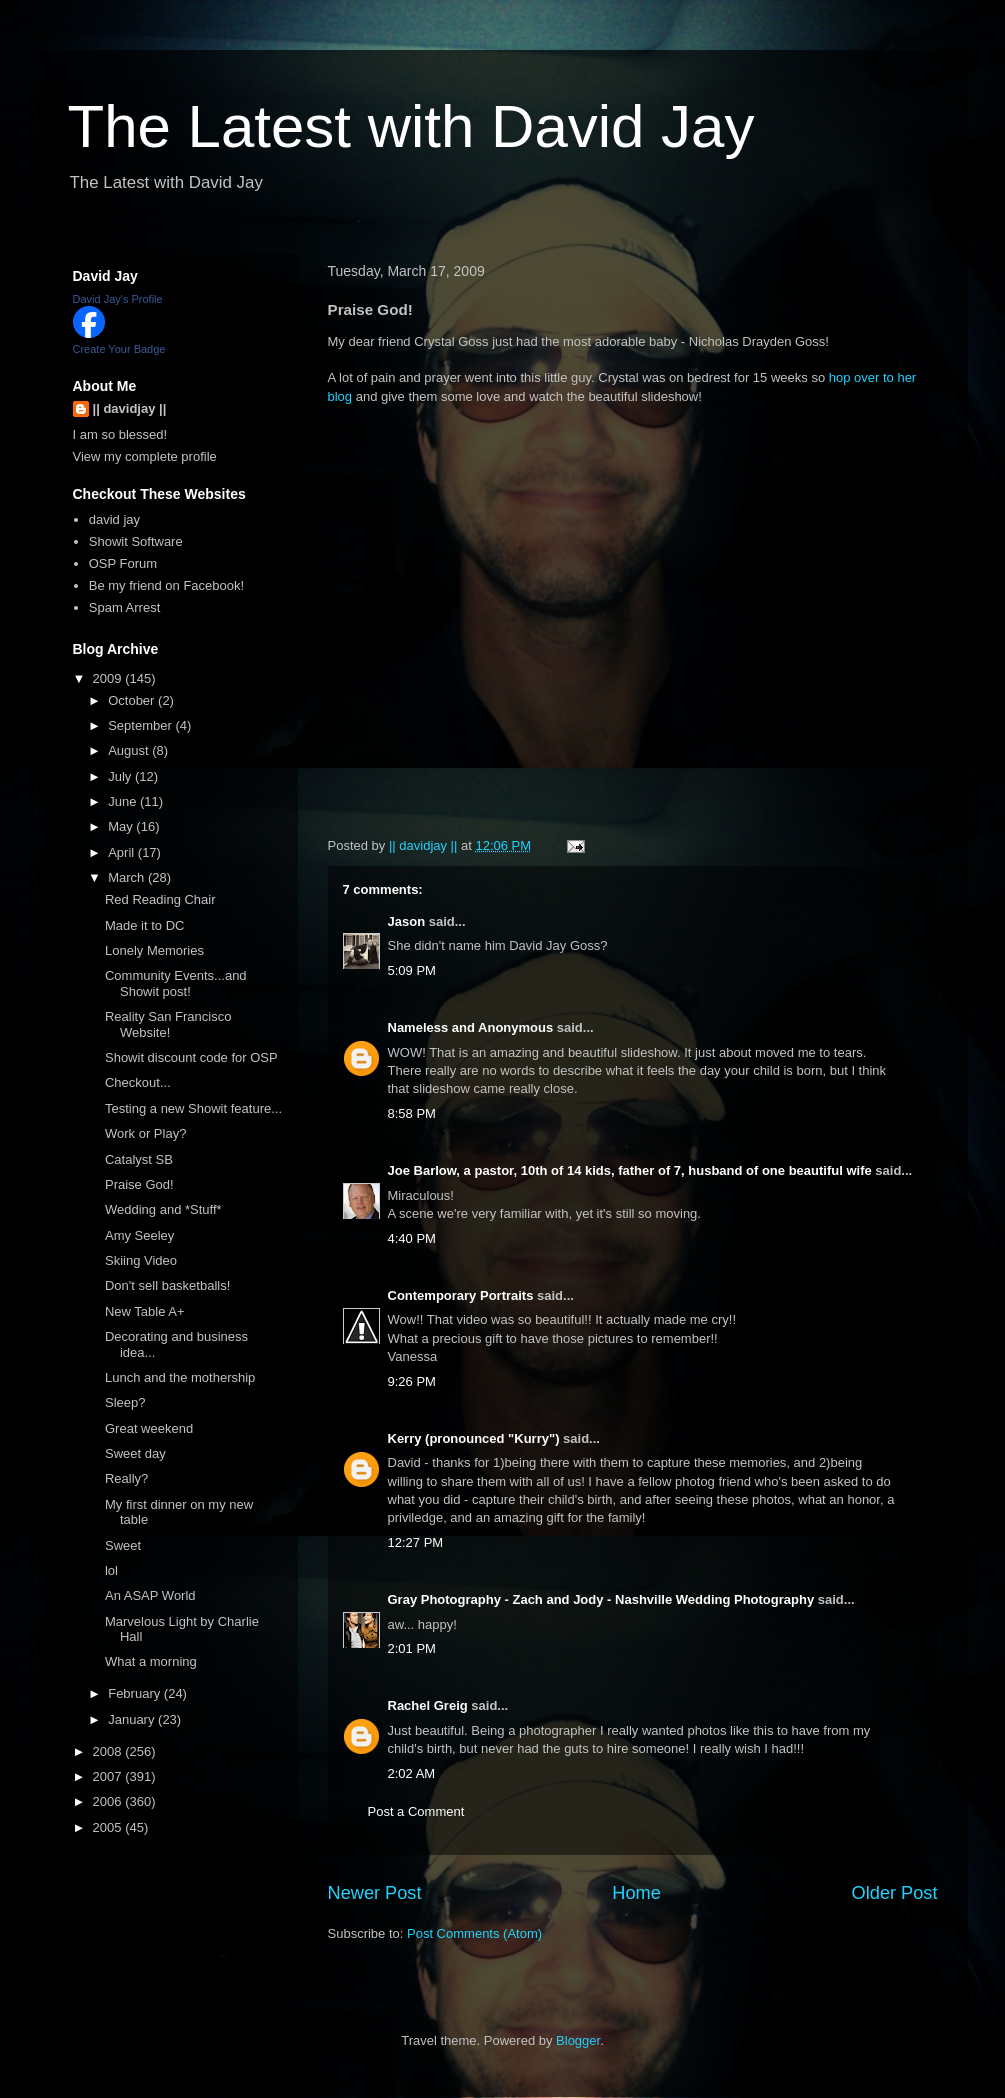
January (133, 1719)
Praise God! (139, 1184)
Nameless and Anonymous (471, 1027)
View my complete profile (145, 456)
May (122, 826)
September (141, 725)
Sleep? (125, 1402)
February (136, 1693)
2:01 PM (412, 1648)
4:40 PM (412, 1238)
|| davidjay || (130, 408)
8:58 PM (412, 1113)
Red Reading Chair (160, 899)
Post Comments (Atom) (474, 1933)
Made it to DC (144, 925)
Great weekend (149, 1428)
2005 (109, 1827)
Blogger (578, 2040)
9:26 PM (412, 1381)
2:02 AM (412, 1773)
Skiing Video (141, 1260)
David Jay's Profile (118, 299)
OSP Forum (123, 563)
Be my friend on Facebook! (166, 585)
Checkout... (138, 1082)
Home (636, 1893)
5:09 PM (412, 970)
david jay (114, 519)
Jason (407, 921)
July (121, 776)
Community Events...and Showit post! (176, 983)
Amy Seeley (139, 1235)
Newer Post (375, 1893)
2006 (109, 1801)
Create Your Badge (119, 349)
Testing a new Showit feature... (193, 1108)
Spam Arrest (125, 607)
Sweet (123, 1545)
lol (111, 1570)
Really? (126, 1478)
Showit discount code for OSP (191, 1057)
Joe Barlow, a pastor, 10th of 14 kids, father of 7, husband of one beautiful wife (630, 1170)
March (128, 877)
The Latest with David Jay (411, 126)
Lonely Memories (154, 950)
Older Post (895, 1893)
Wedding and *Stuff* (163, 1209)
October (133, 700)
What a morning (151, 1661)
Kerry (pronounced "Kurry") (474, 1438)
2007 (109, 1776)
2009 (109, 678)
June (124, 801)
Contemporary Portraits (461, 1295)
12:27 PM (416, 1542)
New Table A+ (145, 1311)
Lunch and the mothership (180, 1377)
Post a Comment (416, 1811)
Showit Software (136, 541)
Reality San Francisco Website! (168, 1024)
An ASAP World (150, 1595)
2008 (109, 1751)
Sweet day (135, 1453)
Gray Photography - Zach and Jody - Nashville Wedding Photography (601, 1599)
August (130, 750)
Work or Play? (145, 1133)
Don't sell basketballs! (167, 1285)
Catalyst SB (139, 1159)
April (123, 852)
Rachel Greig (428, 1705)
